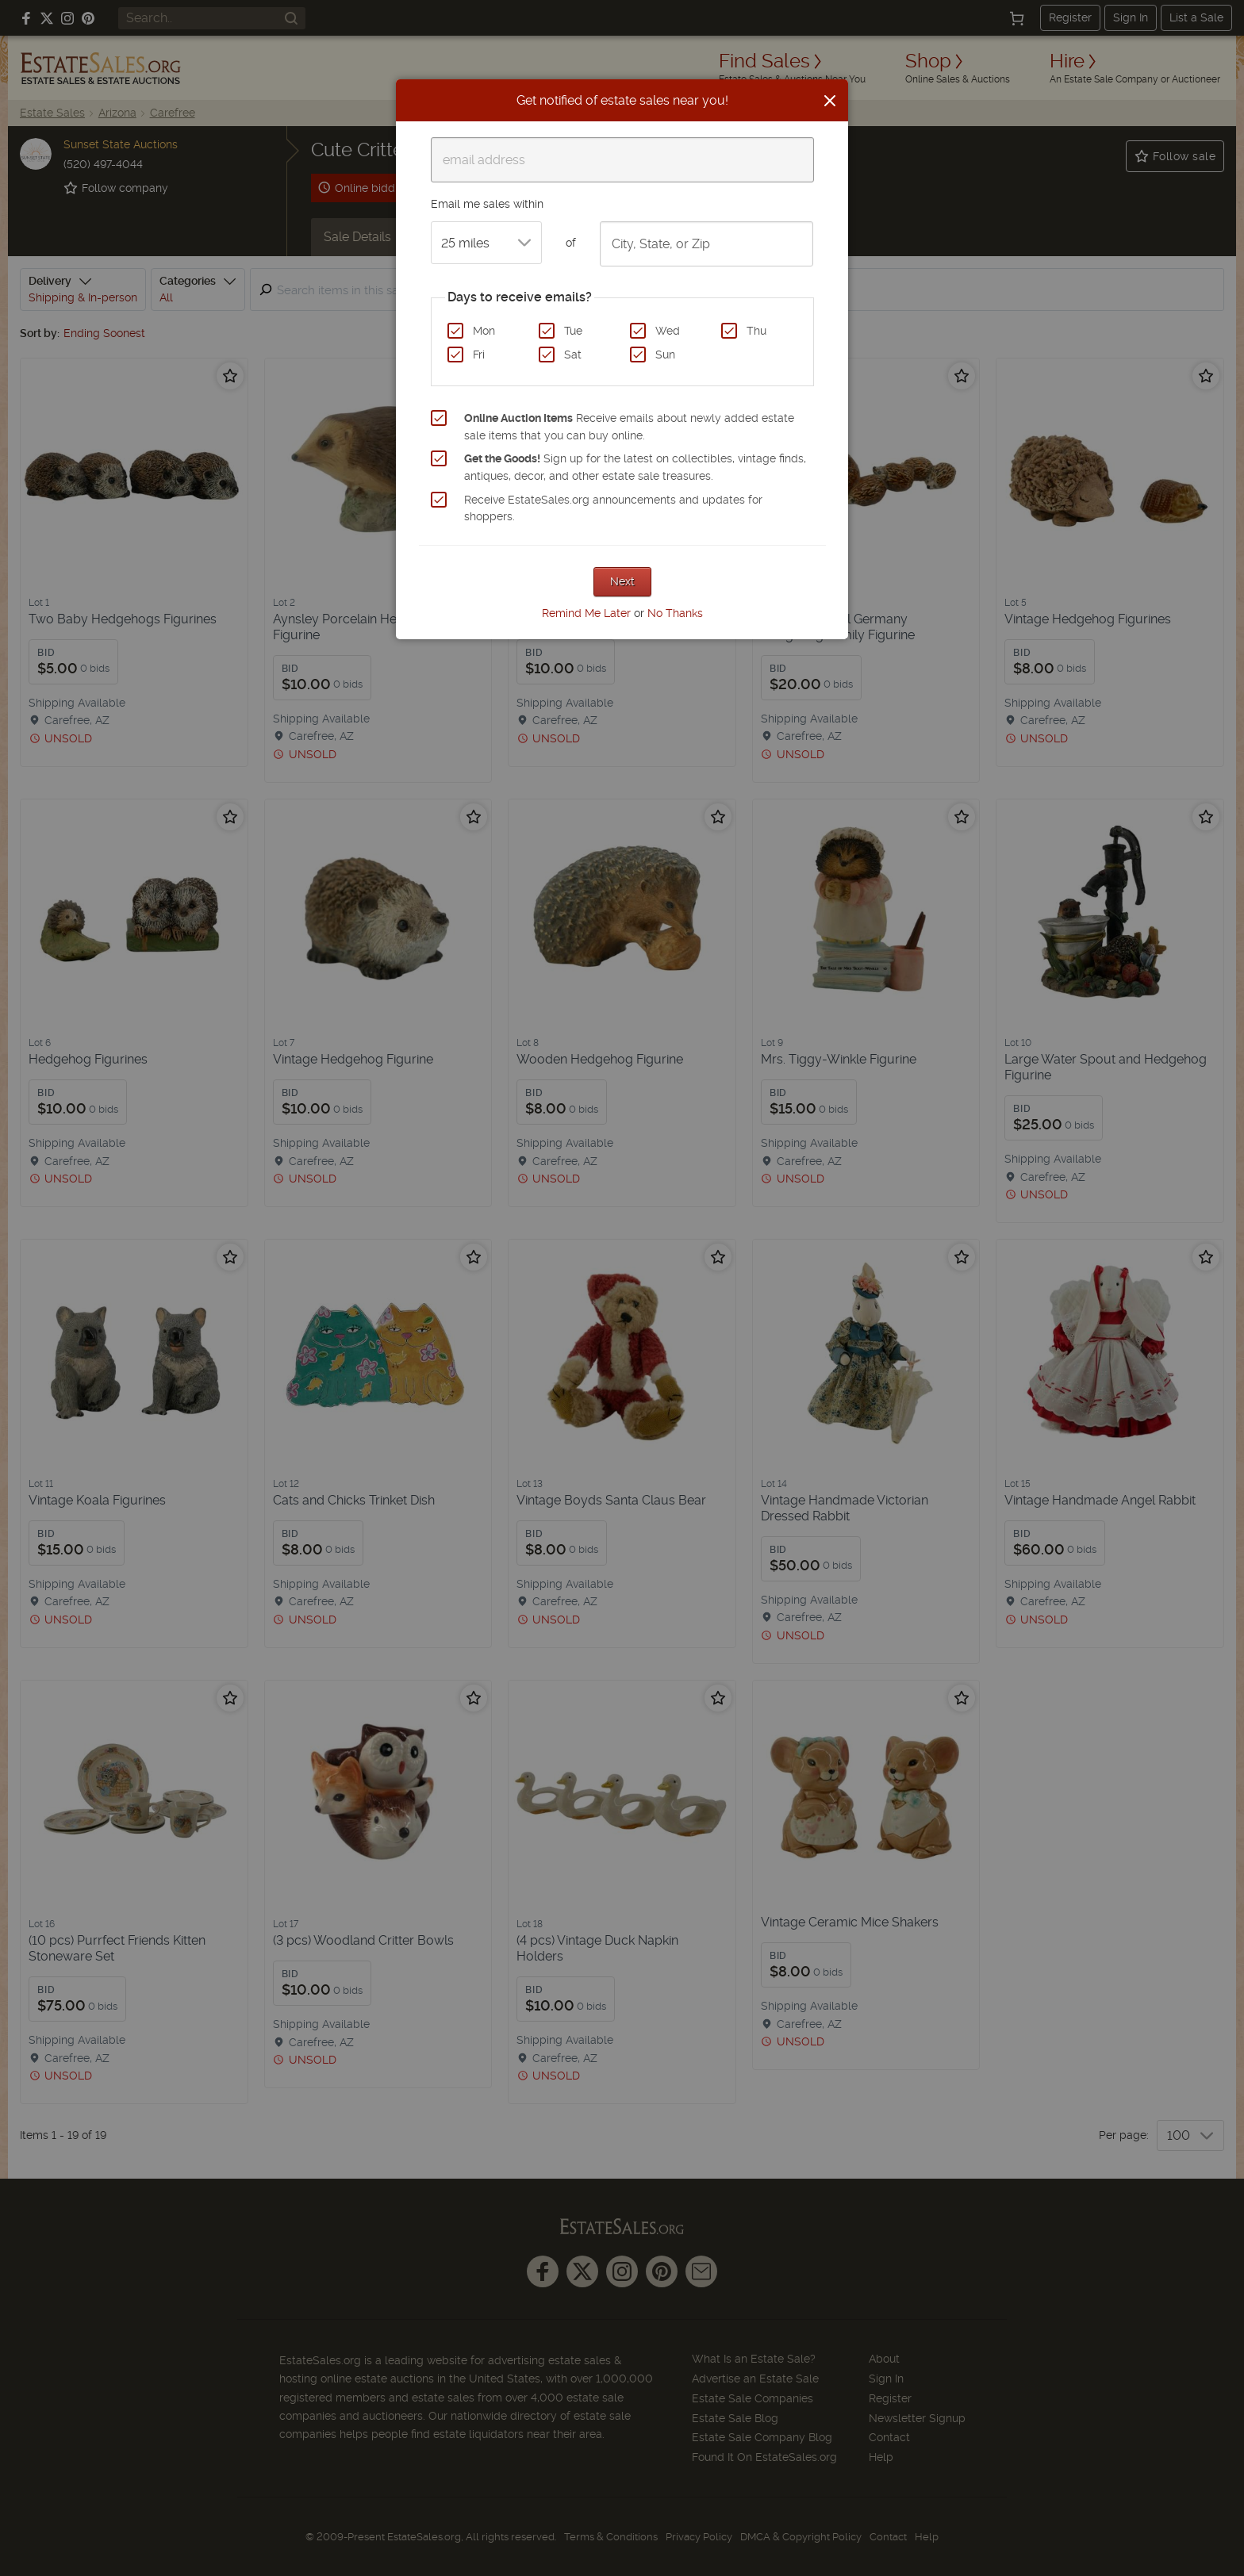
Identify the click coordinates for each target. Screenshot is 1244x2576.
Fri (479, 354)
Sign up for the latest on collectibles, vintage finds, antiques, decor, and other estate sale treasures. (635, 467)
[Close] (830, 100)
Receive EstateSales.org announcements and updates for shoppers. (613, 508)
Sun (665, 354)
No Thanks (675, 613)
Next (622, 581)
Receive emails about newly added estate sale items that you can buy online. (629, 427)
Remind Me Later (586, 613)
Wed (667, 330)
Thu (756, 330)
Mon (484, 330)
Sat (573, 354)
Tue (573, 330)
